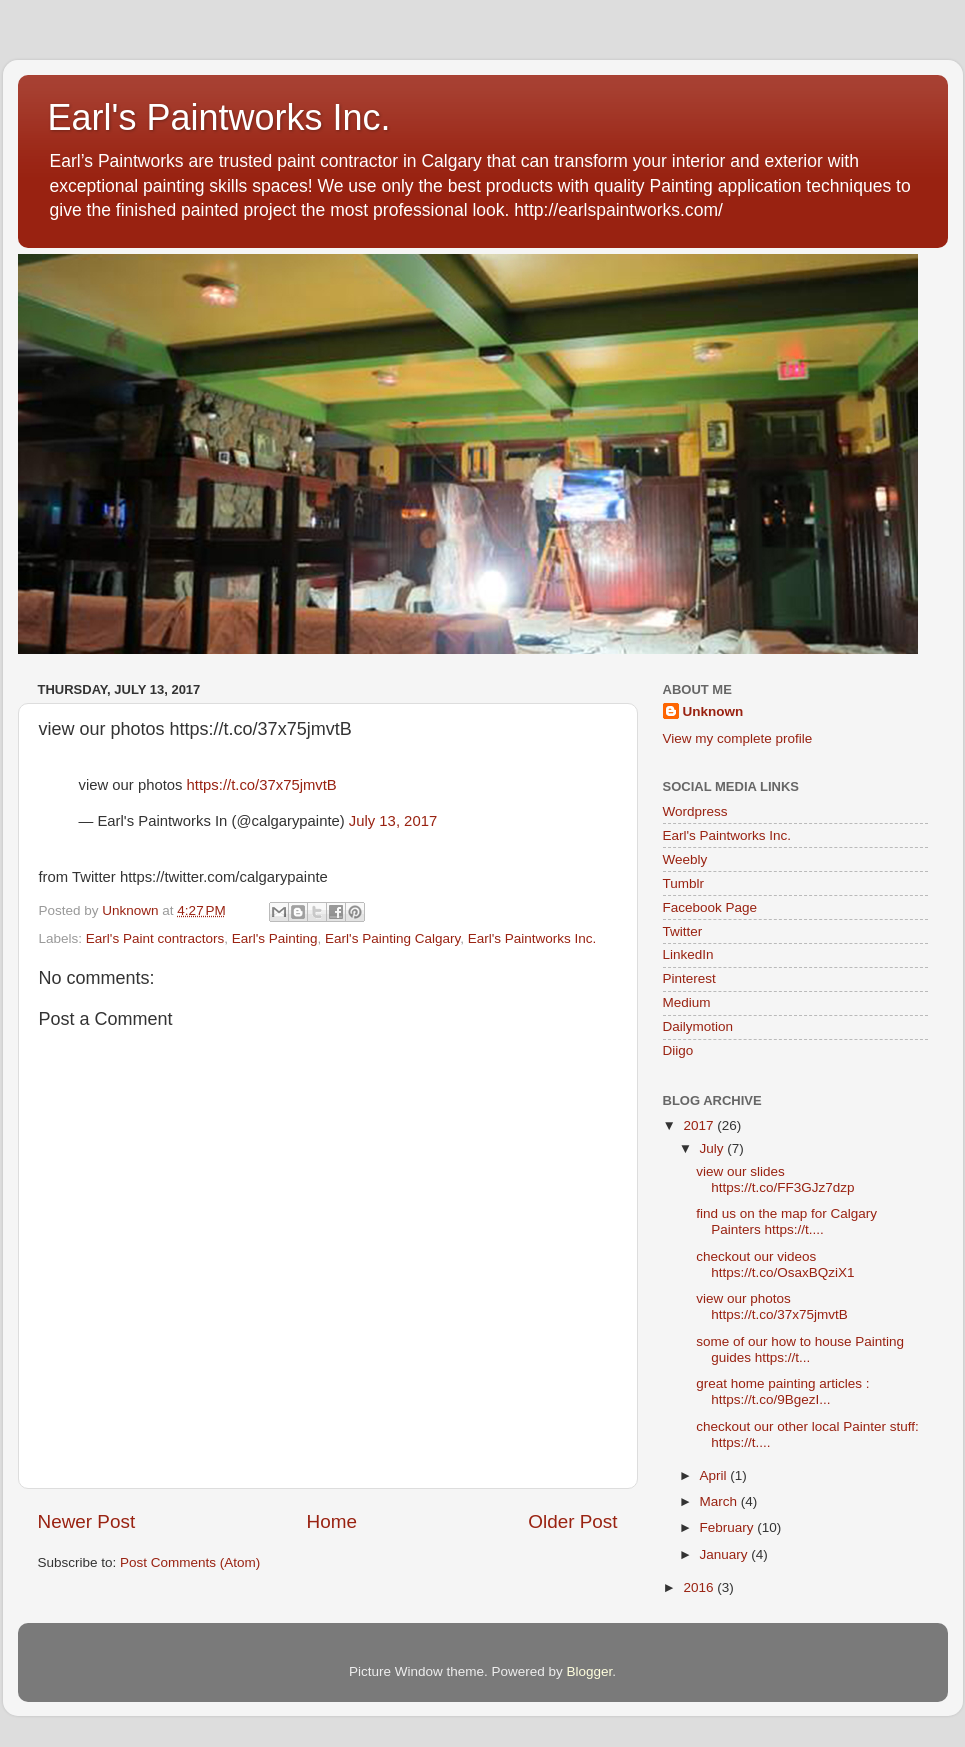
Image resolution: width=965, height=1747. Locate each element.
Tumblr (684, 883)
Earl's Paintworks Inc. (219, 117)
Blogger (590, 1671)
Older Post (572, 1521)
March (720, 1501)
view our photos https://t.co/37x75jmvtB (772, 1306)
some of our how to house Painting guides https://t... (800, 1349)
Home (332, 1521)
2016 (700, 1587)
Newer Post (87, 1521)
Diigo (678, 1050)
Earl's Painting (275, 938)
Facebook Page (710, 907)
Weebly (685, 859)
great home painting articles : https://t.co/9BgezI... (782, 1391)
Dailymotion (698, 1026)
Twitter (683, 931)
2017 (700, 1125)
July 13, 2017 (393, 821)
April (715, 1475)
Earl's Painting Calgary (392, 938)
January (726, 1554)
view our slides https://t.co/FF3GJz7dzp (775, 1179)
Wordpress (695, 811)
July (714, 1148)
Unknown (713, 711)
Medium (687, 1002)
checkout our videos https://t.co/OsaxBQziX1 (775, 1264)
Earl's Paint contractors (155, 938)
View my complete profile (738, 738)
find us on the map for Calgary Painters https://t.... (786, 1221)
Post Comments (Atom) (190, 1562)
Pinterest (689, 978)
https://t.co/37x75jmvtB (262, 785)
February (729, 1527)
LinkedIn (688, 954)
